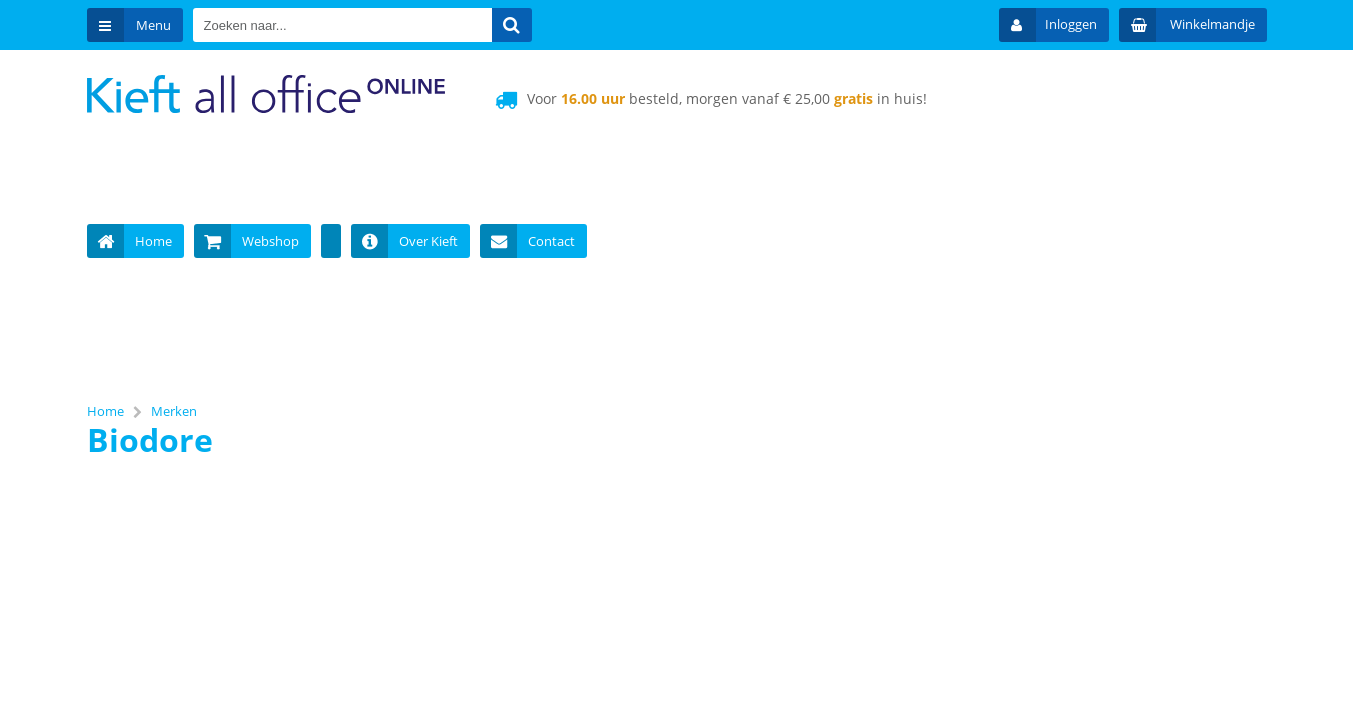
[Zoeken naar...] (512, 25)
